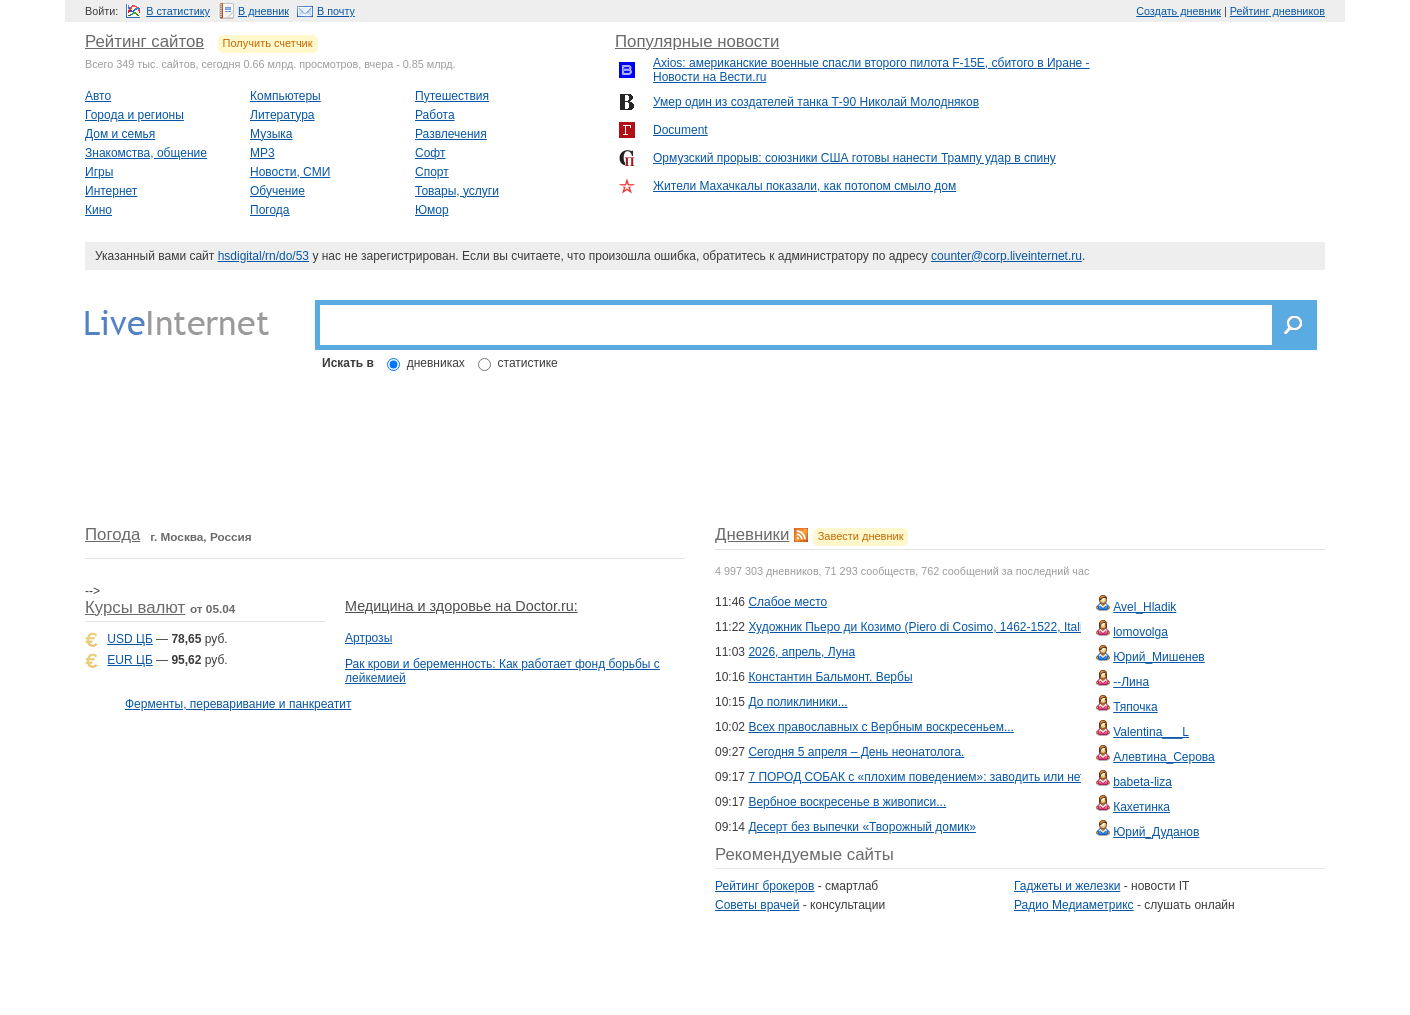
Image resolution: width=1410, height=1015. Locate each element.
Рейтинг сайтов (144, 41)
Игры (99, 172)
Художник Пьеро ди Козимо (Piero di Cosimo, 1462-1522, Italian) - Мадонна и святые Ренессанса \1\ (1023, 627)
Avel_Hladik (1144, 607)
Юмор (432, 210)
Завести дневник (861, 536)
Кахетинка (1141, 807)
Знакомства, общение (146, 153)
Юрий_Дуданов (1156, 832)
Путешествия (452, 96)
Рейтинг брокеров (764, 886)
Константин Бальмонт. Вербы (830, 677)
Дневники (752, 534)
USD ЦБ (129, 639)
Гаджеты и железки (1067, 886)
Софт (430, 153)
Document (680, 130)
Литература (282, 115)
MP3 (262, 153)
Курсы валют (135, 607)
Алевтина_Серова (1164, 757)
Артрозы (368, 638)
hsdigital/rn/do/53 (263, 256)
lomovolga (1140, 632)
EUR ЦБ (129, 660)
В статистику (178, 11)
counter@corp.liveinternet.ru (1006, 256)
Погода (270, 210)
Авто (98, 96)
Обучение (277, 191)
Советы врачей (757, 905)
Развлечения (451, 134)
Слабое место (787, 602)
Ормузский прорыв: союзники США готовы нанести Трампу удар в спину (854, 158)
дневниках (436, 363)
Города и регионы (134, 115)
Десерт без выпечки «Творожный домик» (861, 827)
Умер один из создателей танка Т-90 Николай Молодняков (816, 102)
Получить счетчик (268, 43)
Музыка (271, 134)
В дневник (263, 11)
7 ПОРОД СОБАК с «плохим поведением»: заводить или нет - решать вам (955, 777)
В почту (336, 11)
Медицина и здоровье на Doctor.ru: (461, 606)
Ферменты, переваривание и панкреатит (238, 704)
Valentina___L (1151, 732)
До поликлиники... (797, 702)
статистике (528, 363)
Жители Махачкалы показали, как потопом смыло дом (804, 186)
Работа (435, 115)
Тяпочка (1135, 707)
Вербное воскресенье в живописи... (847, 802)
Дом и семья (120, 134)
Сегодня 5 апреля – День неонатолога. (856, 752)
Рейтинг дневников (1277, 11)
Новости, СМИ (290, 172)
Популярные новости (697, 41)
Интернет (111, 191)
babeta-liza (1142, 782)
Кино (98, 210)
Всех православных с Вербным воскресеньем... (881, 727)
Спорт (432, 172)
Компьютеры (285, 96)
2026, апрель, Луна (801, 652)
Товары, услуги (457, 191)
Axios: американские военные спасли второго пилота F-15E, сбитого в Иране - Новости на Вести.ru (871, 70)
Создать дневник (1178, 11)
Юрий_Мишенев (1159, 657)
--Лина (1131, 682)
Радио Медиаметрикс (1074, 905)
